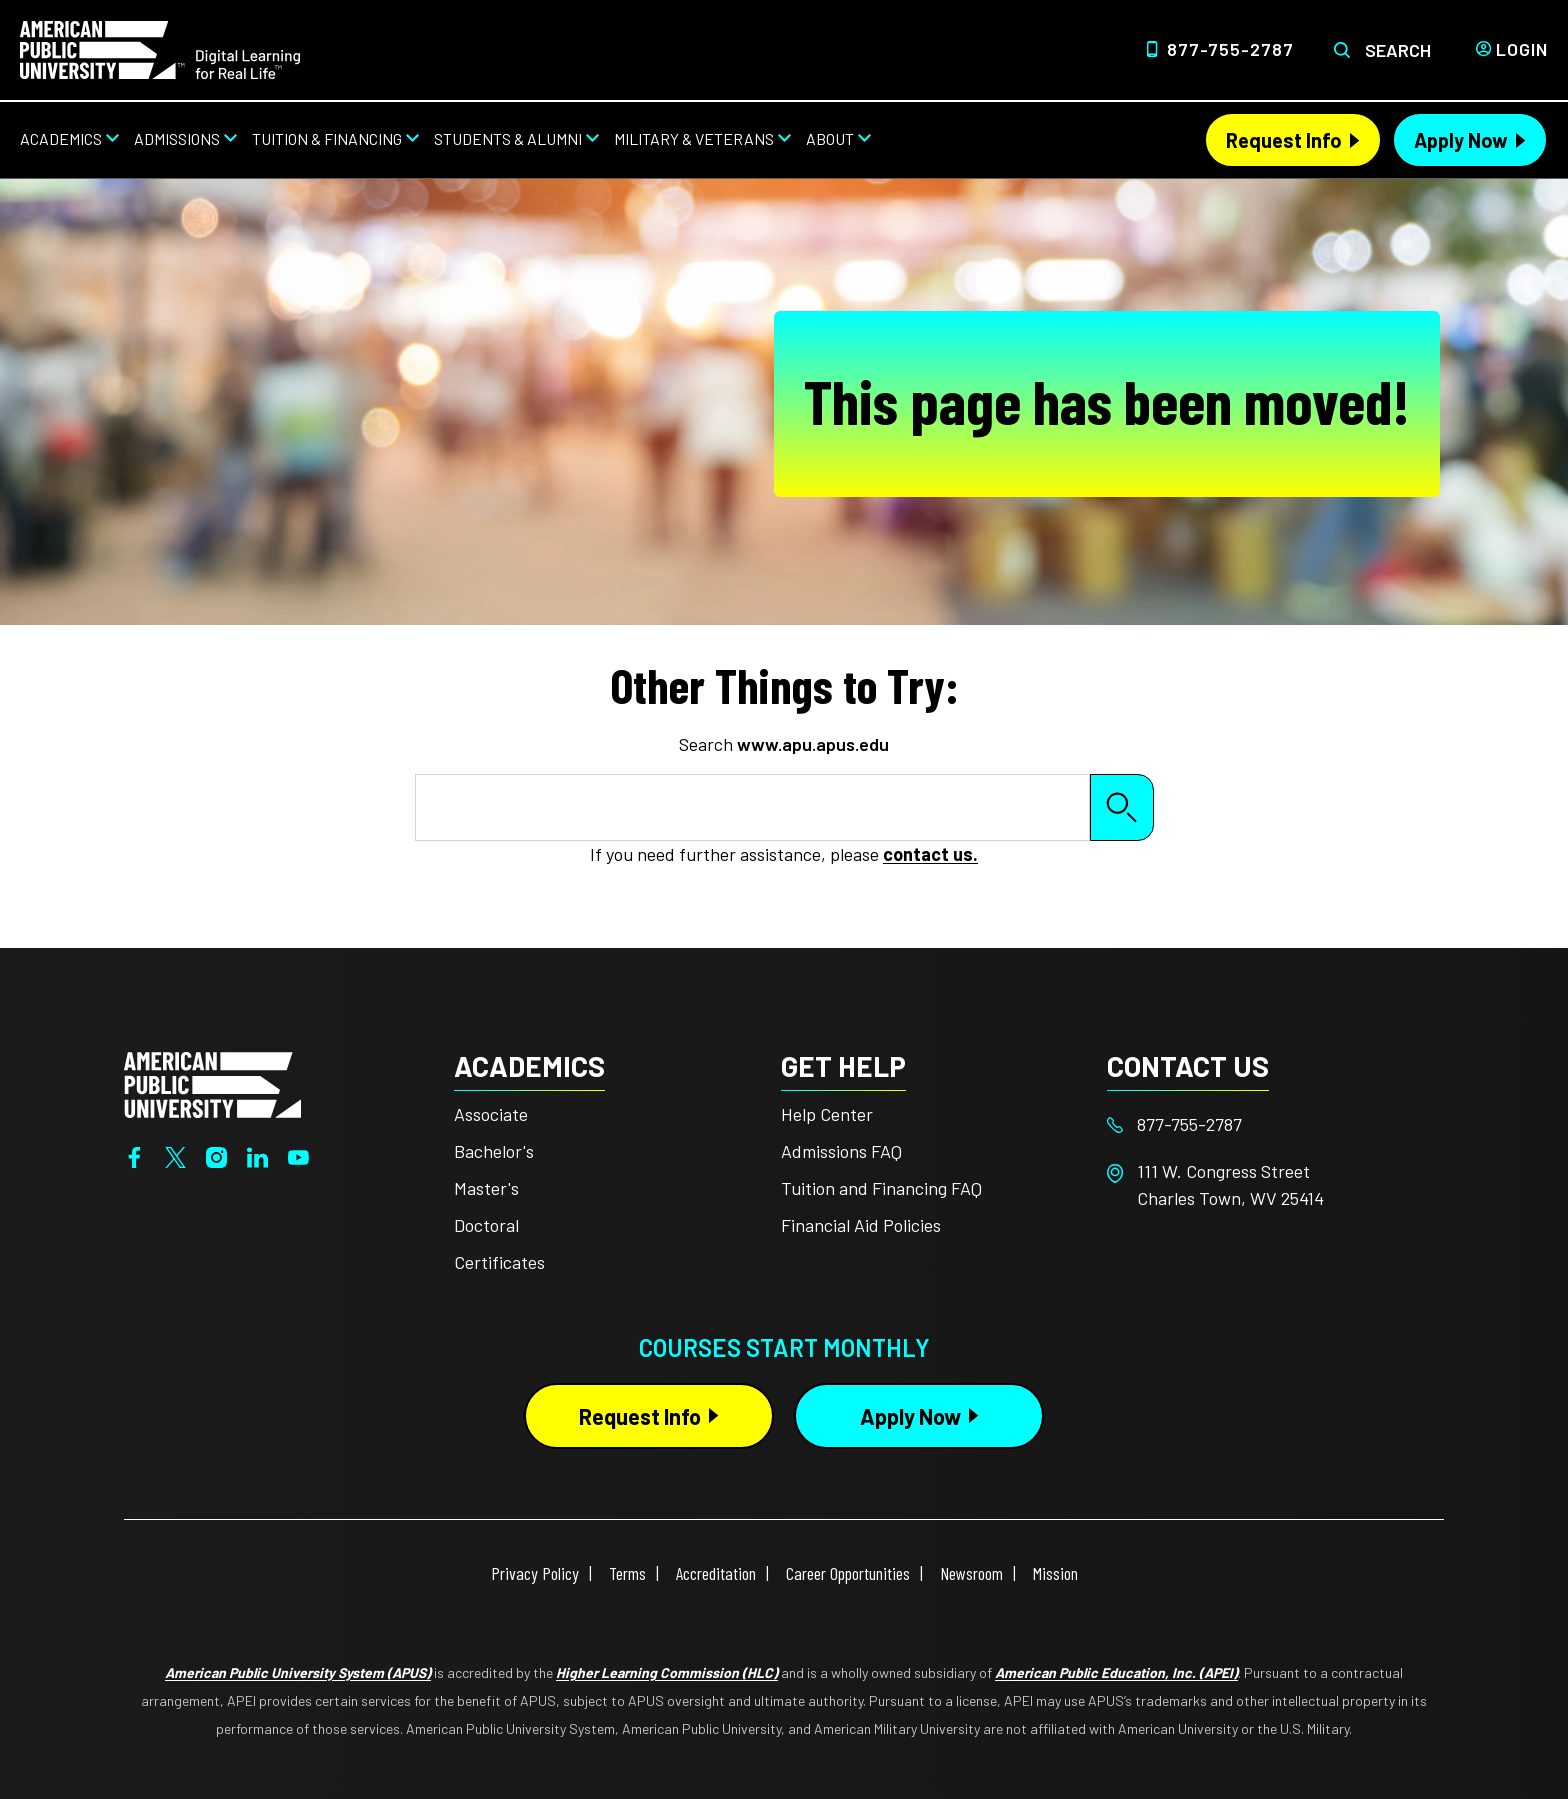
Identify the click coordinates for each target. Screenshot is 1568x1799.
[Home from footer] (212, 1083)
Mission (1055, 1573)
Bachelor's (494, 1151)
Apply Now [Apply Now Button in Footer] (910, 1416)
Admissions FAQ (841, 1151)
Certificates (499, 1262)
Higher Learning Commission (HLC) (667, 1672)
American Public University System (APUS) (298, 1672)
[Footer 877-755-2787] (1270, 1124)
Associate (491, 1114)
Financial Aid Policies (861, 1225)
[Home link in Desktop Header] (160, 48)
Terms (627, 1573)
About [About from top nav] (830, 138)
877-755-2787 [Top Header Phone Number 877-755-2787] (1230, 49)
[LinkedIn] (257, 1155)
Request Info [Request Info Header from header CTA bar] (1284, 140)
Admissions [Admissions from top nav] (177, 138)
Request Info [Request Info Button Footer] (640, 1416)
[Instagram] (216, 1155)
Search (1398, 50)
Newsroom (971, 1573)
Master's (486, 1188)
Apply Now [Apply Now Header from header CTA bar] (1461, 140)
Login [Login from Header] (1522, 49)
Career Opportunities (848, 1573)
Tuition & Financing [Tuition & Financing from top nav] (327, 138)
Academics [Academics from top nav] (61, 138)
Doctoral (486, 1225)
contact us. (930, 854)
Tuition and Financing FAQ (881, 1188)
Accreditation (716, 1573)
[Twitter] (175, 1155)
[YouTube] (298, 1155)
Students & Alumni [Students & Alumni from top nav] (508, 138)
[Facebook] (134, 1155)
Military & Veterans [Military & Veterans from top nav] (694, 138)
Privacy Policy (535, 1573)
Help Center (827, 1114)
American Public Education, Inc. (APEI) (1116, 1672)
